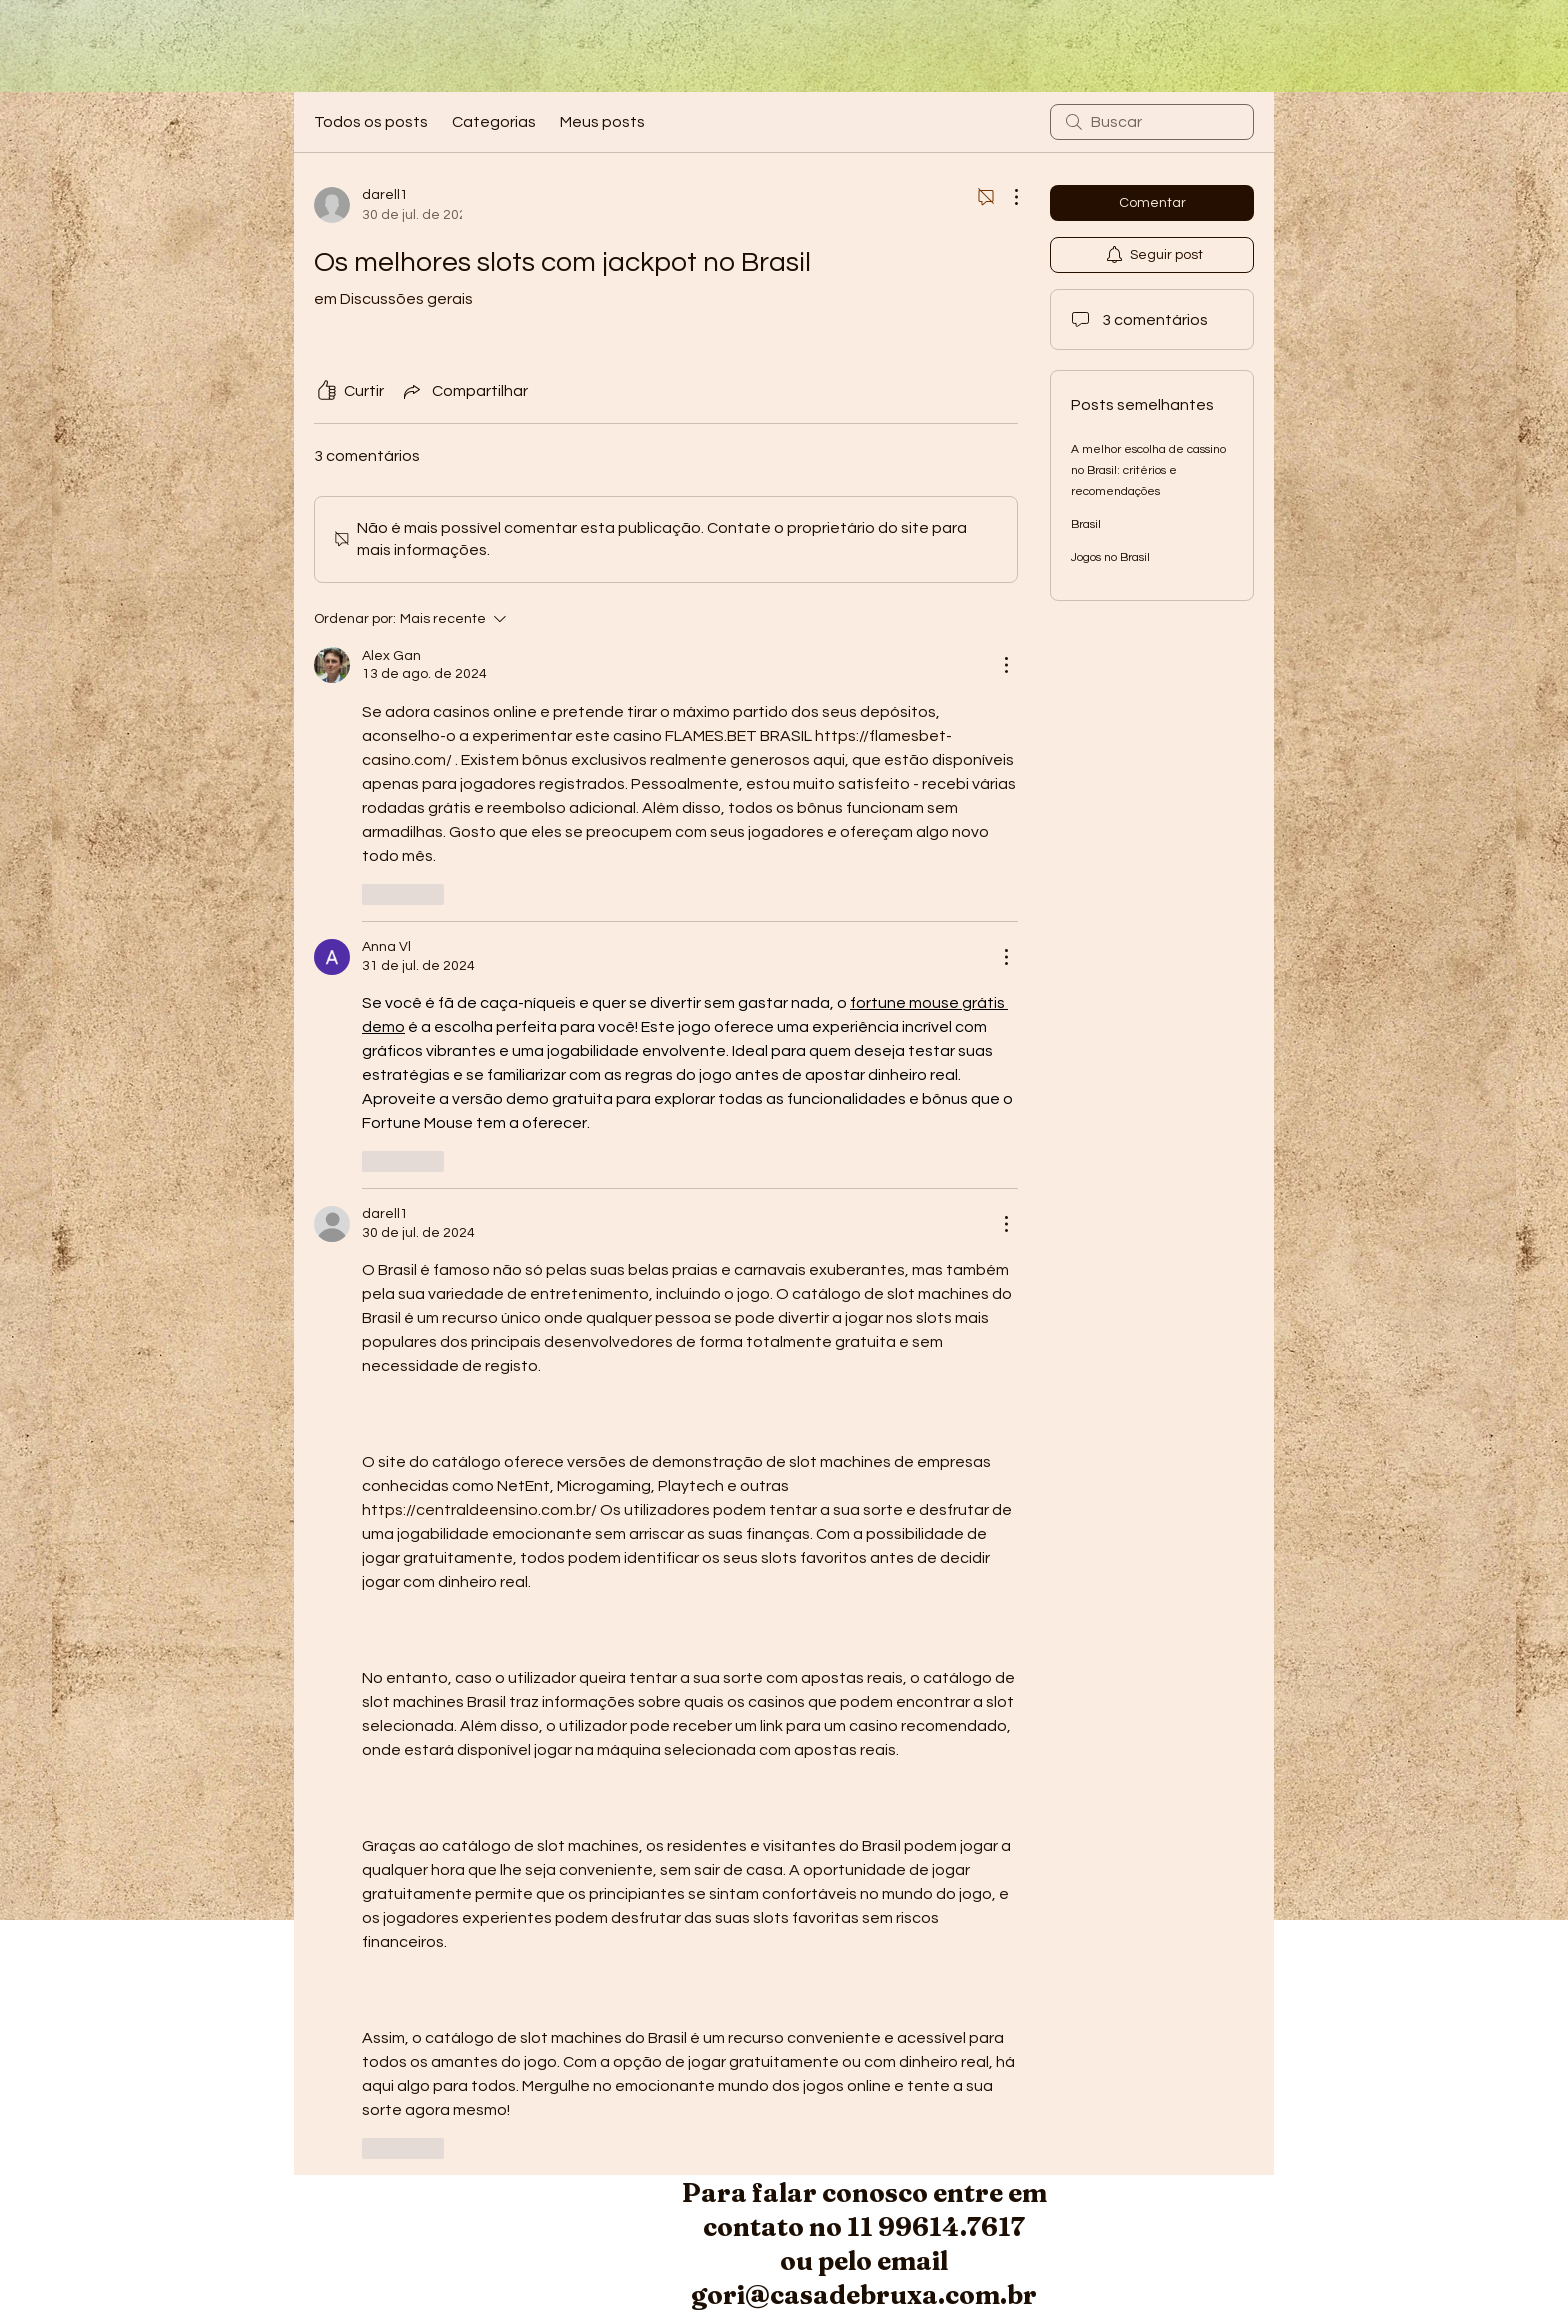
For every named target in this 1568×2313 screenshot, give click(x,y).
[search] (1152, 122)
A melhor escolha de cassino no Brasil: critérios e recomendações (1148, 470)
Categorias (494, 122)
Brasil (1086, 524)
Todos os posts (371, 122)
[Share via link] (464, 391)
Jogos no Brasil (1110, 557)
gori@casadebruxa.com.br (864, 2295)
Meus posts (602, 122)
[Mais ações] (1006, 197)
